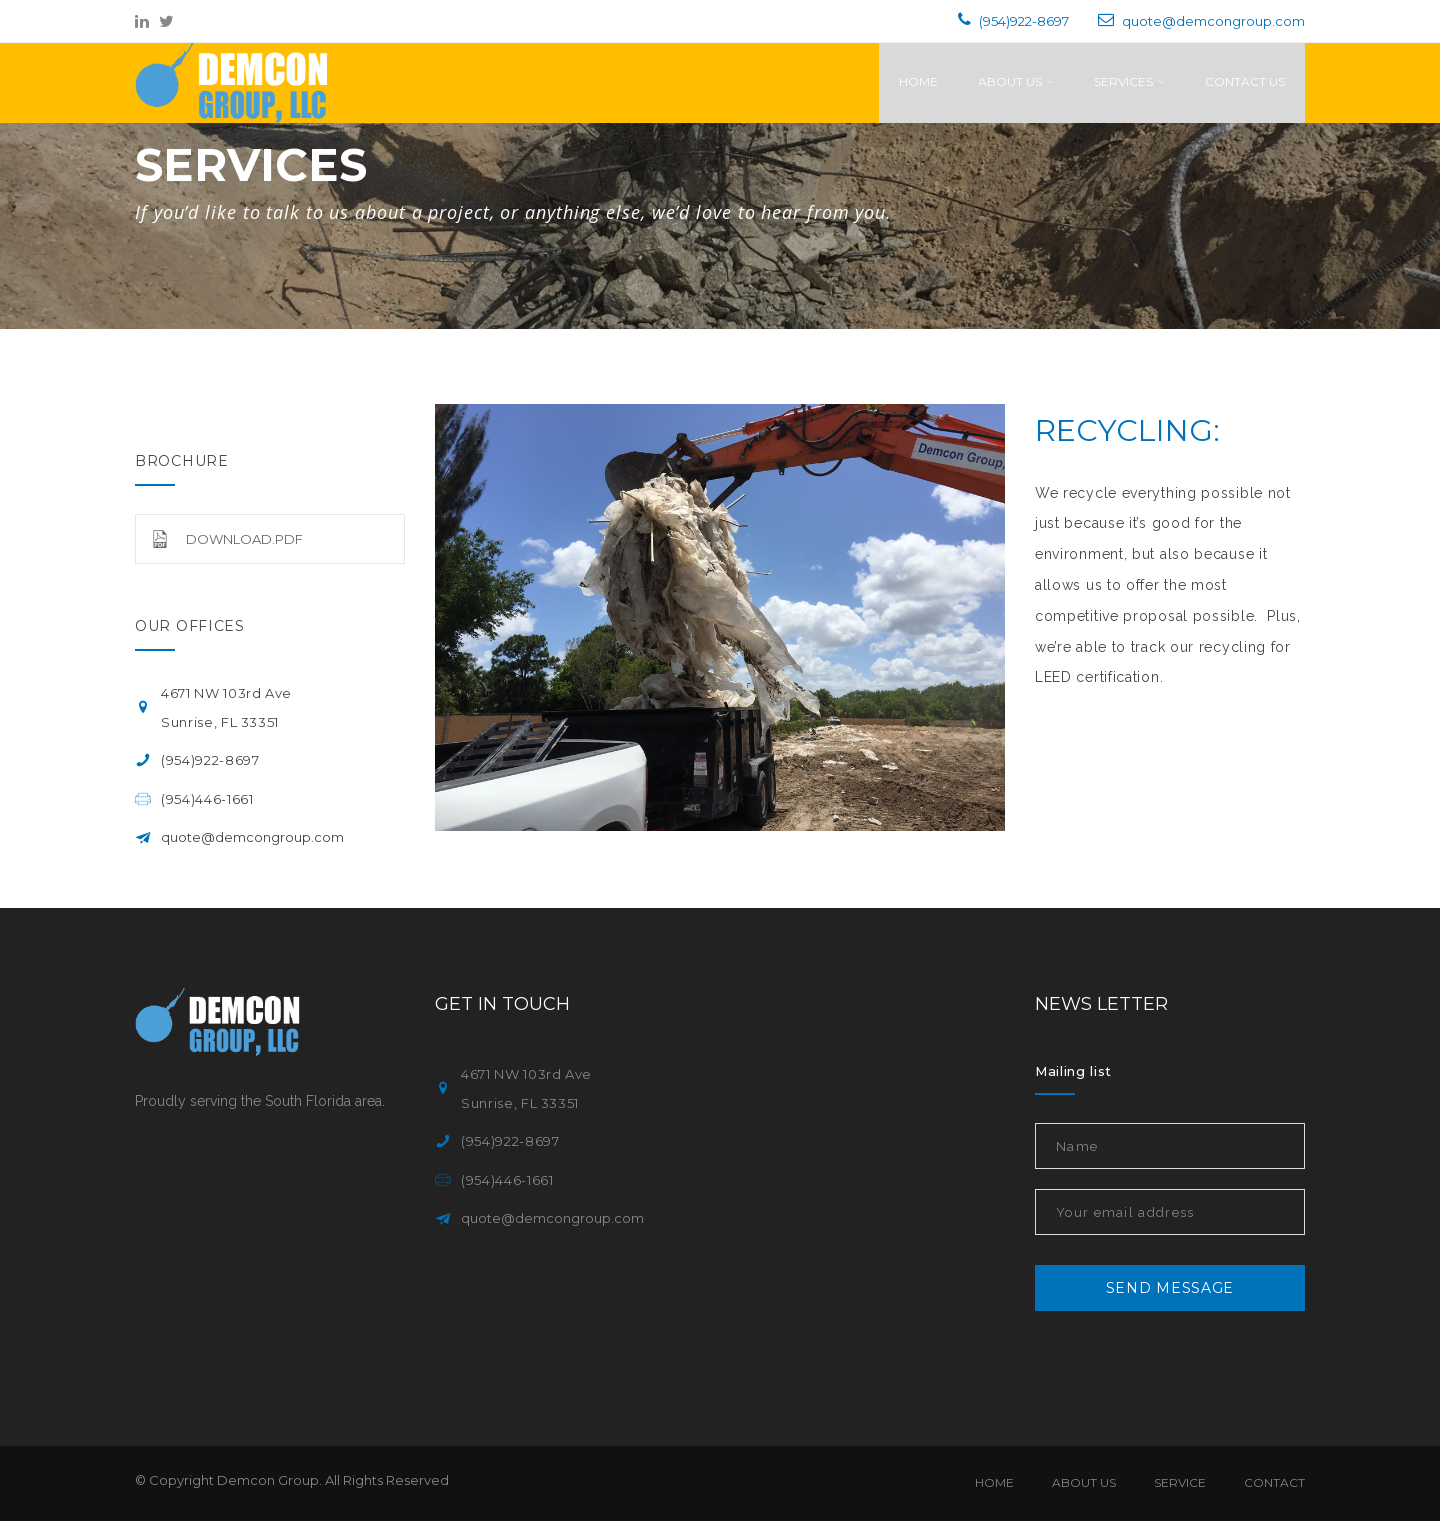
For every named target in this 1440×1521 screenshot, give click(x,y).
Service (1180, 1482)
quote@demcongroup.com (1213, 21)
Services (1129, 81)
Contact (1274, 1482)
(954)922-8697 (1024, 21)
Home (918, 81)
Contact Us (1245, 81)
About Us (1016, 81)
